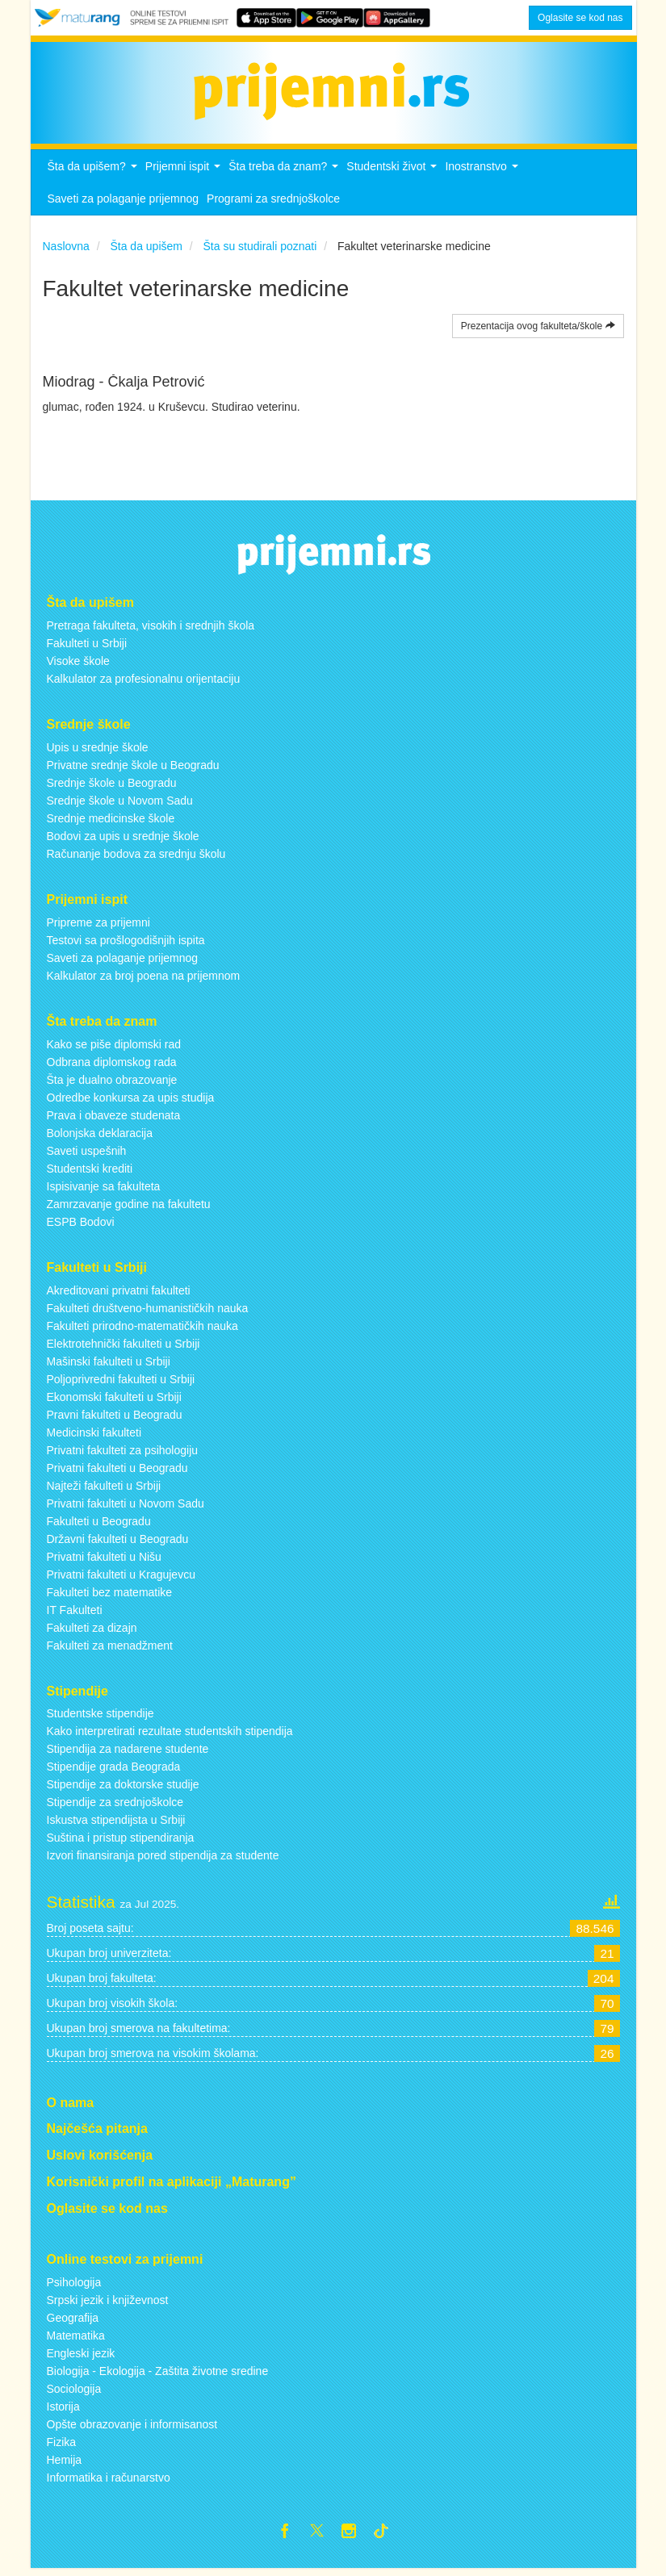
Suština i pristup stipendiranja (121, 1842)
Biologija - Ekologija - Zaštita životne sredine (158, 2375)
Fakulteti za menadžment (110, 1649)
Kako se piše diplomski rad (114, 1048)
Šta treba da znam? (285, 175)
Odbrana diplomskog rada (112, 1066)
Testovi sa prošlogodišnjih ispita (126, 945)
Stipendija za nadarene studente (128, 1753)
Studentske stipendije (100, 1718)
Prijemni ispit (184, 175)
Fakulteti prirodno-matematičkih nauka (142, 1330)
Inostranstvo (483, 175)
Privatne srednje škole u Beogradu (133, 770)
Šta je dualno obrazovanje (112, 1084)
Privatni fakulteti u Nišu (104, 1561)
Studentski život (393, 175)
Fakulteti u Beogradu (99, 1525)
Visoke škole (78, 666)
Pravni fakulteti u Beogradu (114, 1419)
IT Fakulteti (75, 1614)
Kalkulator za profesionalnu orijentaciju (144, 683)
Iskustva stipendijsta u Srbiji (116, 1825)
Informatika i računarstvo (108, 2481)
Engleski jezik (81, 2357)
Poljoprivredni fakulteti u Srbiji (121, 1383)
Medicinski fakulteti (94, 1436)
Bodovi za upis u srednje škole (123, 841)
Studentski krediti (90, 1172)
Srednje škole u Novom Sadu (120, 805)
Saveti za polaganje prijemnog (123, 203)
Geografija (73, 2322)
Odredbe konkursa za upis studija (131, 1101)
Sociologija (74, 2393)
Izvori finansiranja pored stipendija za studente (163, 1860)
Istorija (63, 2410)
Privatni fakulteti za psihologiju (123, 1454)
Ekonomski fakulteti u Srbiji (114, 1401)
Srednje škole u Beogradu (112, 787)
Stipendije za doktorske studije (123, 1789)
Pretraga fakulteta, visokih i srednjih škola (151, 630)
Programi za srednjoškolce (273, 203)
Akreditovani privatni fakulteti (119, 1294)
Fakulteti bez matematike (110, 1596)
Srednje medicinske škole (111, 823)
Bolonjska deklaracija (100, 1137)
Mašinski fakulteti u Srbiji (108, 1365)
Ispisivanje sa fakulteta (104, 1190)
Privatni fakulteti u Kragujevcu (121, 1578)
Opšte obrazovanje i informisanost (132, 2428)
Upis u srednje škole (98, 752)
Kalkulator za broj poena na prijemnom (144, 980)
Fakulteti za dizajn (92, 1632)
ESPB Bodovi (81, 1226)
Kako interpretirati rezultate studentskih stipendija (170, 1736)
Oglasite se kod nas (580, 17)
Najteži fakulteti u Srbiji (104, 1490)
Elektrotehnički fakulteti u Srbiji (123, 1348)
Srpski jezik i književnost (108, 2304)
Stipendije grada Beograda (114, 1771)
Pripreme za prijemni (98, 927)
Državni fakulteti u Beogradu (118, 1543)
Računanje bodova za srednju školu (136, 859)
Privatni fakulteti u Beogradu (117, 1472)
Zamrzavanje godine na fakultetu (129, 1208)
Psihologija (74, 2286)
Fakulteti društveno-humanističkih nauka (148, 1312)
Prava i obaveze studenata (114, 1119)
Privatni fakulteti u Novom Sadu (125, 1507)
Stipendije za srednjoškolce (115, 1807)
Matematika (76, 2339)
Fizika (62, 2446)
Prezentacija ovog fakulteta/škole (538, 331)
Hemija (64, 2464)
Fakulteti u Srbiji (87, 648)
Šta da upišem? (94, 175)
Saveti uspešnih (87, 1155)
